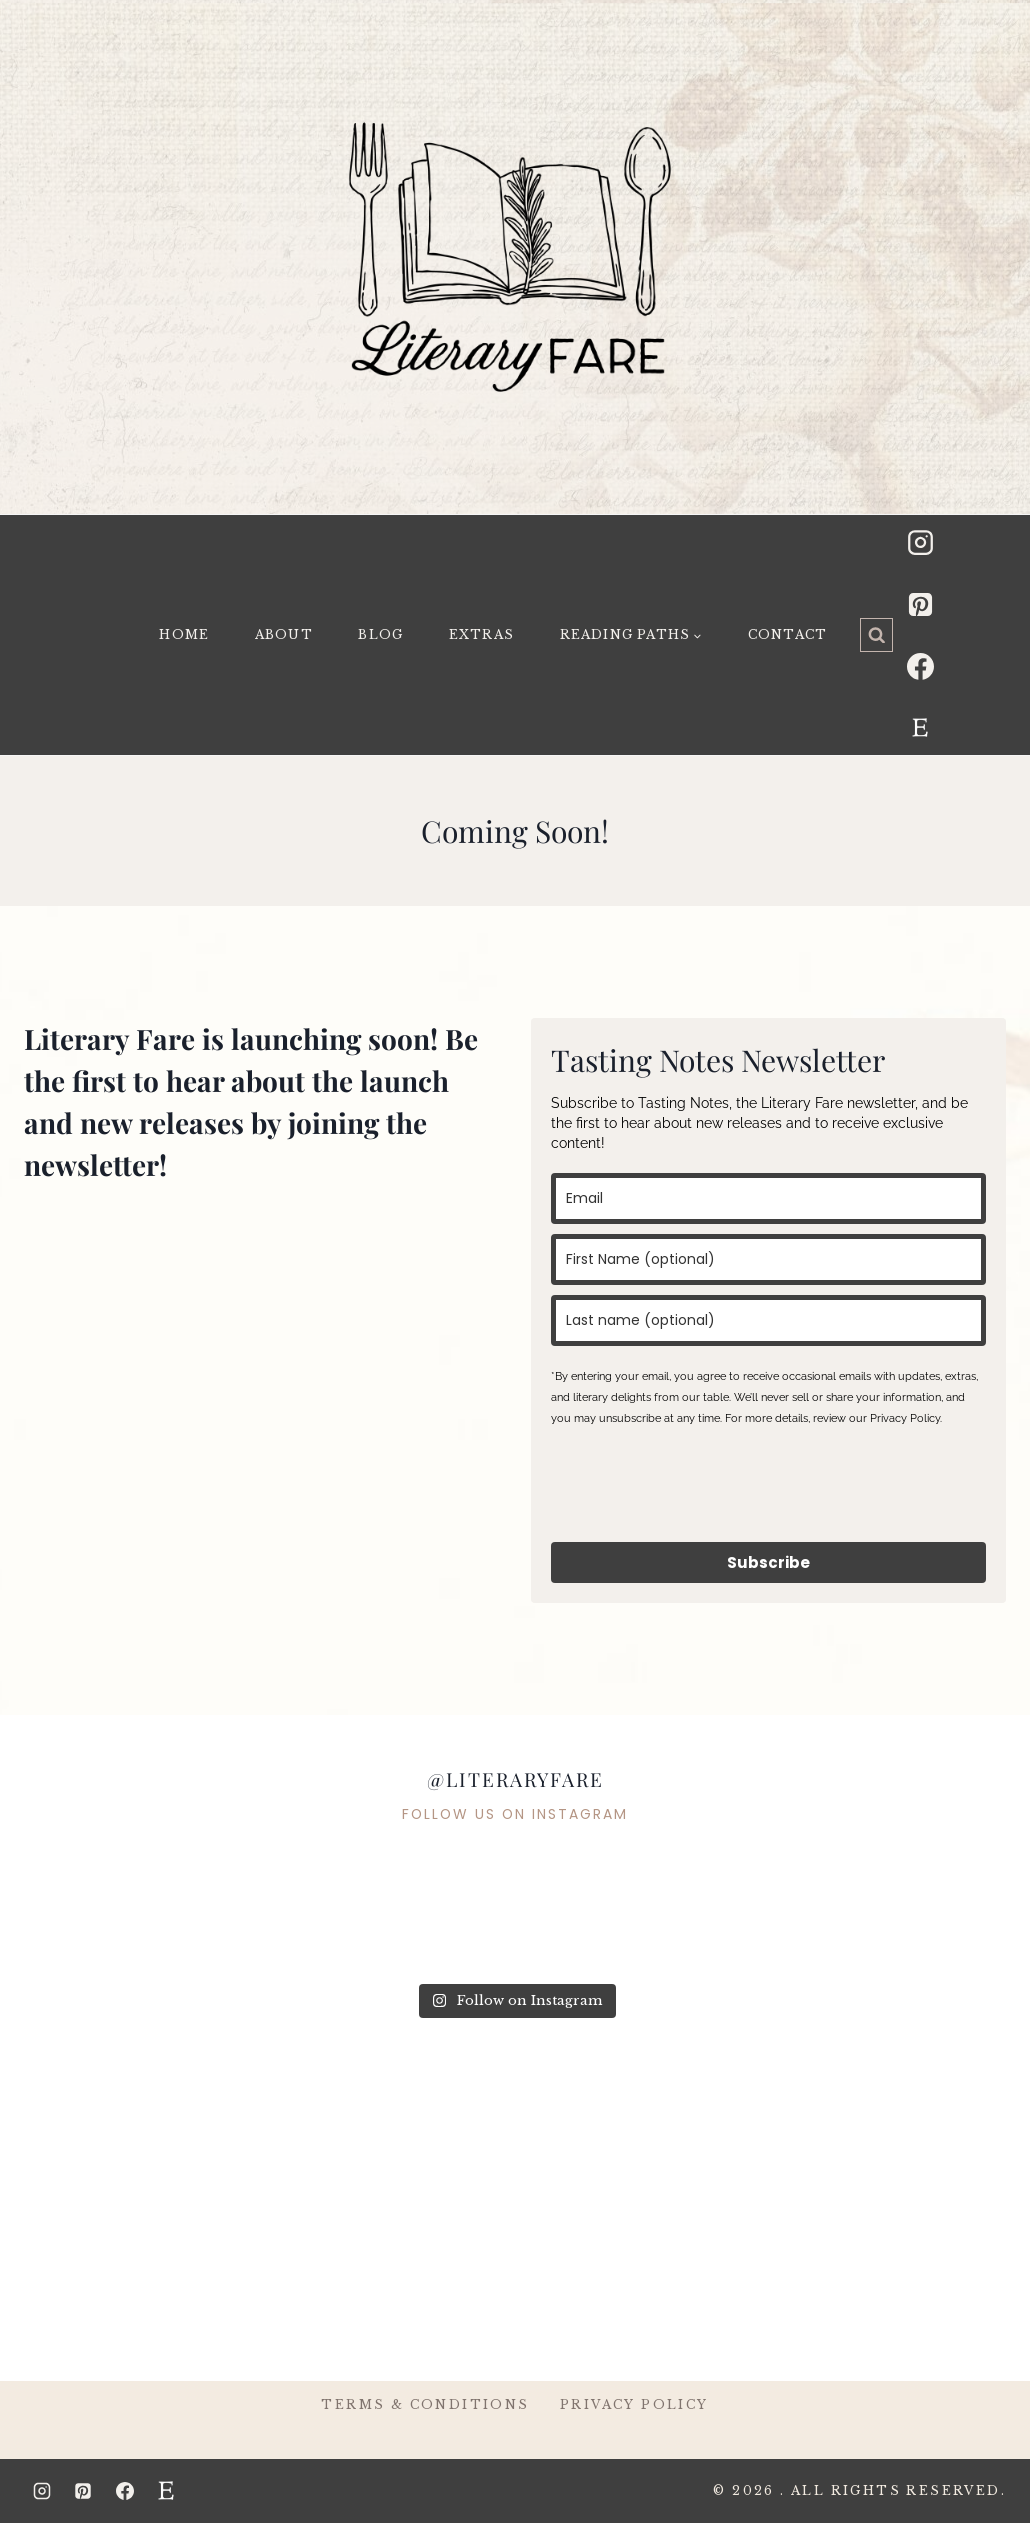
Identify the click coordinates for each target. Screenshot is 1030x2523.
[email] (768, 1198)
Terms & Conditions (425, 2404)
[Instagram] (920, 542)
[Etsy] (920, 728)
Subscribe (768, 1562)
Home (184, 634)
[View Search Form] (877, 635)
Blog (380, 634)
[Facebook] (920, 666)
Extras (481, 634)
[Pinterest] (920, 604)
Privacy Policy (634, 2404)
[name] (768, 1259)
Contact (787, 634)
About (284, 634)
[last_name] (768, 1320)
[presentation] (703, 1483)
